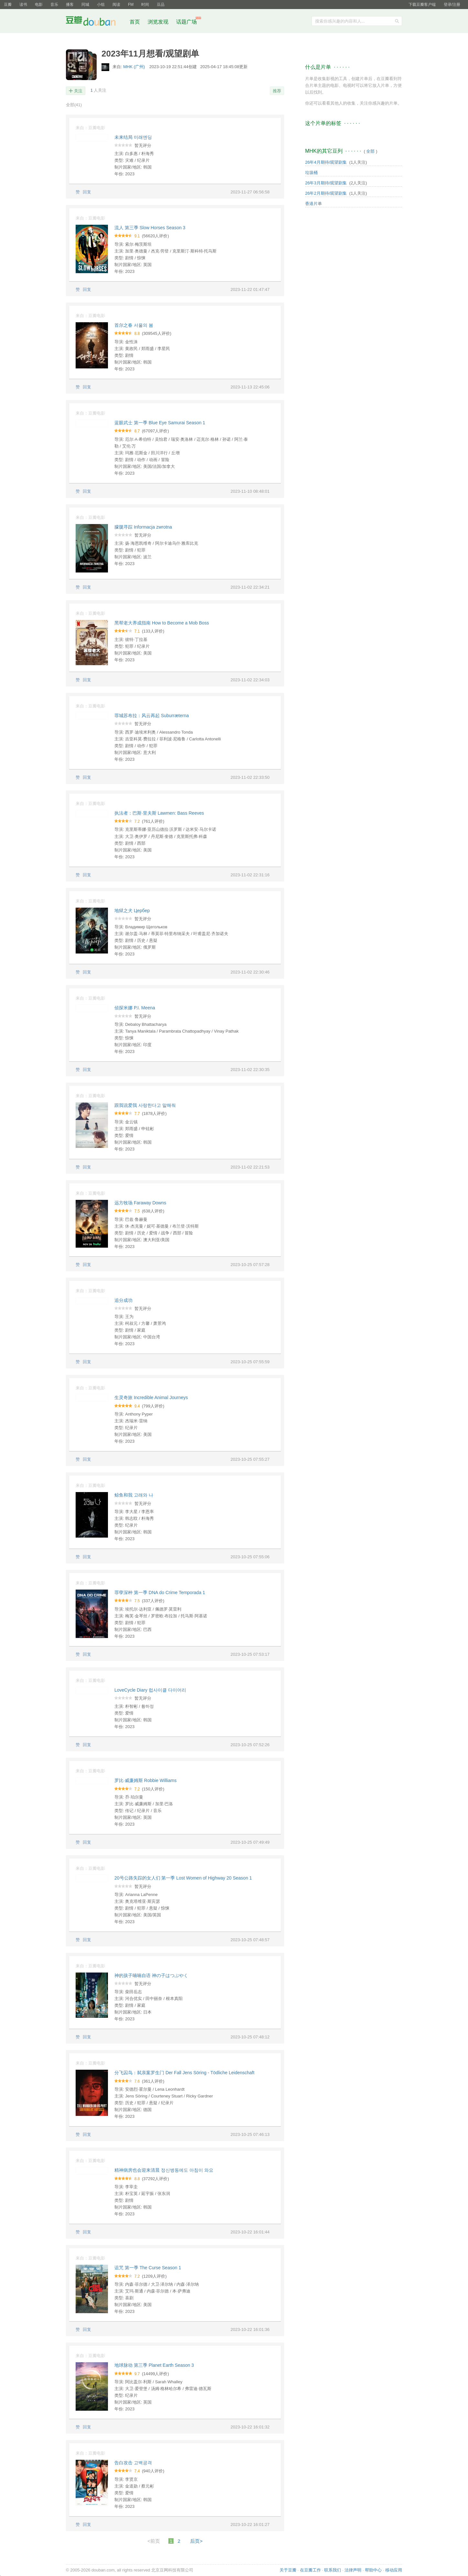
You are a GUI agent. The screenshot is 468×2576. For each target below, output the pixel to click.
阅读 (116, 4)
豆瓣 (8, 4)
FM (130, 4)
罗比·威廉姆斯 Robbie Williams (145, 1780)
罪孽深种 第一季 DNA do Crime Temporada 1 (159, 1592)
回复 (87, 192)
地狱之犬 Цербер (132, 910)
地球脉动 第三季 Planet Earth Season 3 (154, 2365)
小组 (101, 4)
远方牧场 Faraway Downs (140, 1202)
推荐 (277, 90)
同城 (85, 4)
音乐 (54, 4)
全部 (74, 104)
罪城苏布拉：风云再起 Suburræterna (151, 715)
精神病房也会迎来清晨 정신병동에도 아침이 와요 (163, 2170)
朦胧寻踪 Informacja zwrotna (143, 527)
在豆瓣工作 (310, 2570)
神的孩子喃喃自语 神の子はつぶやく (151, 1975)
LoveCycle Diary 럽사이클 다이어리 (150, 1690)
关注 (78, 90)
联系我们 (332, 2570)
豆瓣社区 (95, 22)
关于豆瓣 (288, 2570)
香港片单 (313, 203)
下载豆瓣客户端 (422, 4)
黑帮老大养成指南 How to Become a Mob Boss (161, 622)
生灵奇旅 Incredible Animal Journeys (151, 1397)
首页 (135, 22)
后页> (196, 2541)
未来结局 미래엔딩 (133, 137)
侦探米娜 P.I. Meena (134, 1007)
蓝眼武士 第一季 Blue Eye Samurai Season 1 (159, 422)
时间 (145, 4)
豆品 (161, 4)
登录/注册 (452, 4)
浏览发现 (159, 22)
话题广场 (186, 22)
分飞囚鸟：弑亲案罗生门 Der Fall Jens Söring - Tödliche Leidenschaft (184, 2072)
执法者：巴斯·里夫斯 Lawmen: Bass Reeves (159, 813)
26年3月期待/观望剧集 (326, 182)
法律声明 (353, 2570)
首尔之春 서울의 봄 (133, 325)
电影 (39, 4)
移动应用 (393, 2570)
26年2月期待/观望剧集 (326, 193)
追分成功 (123, 1300)
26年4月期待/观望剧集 (326, 162)
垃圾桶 (311, 172)
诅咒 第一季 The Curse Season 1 (147, 2267)
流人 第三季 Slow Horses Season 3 (149, 227)
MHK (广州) (134, 66)
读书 (23, 4)
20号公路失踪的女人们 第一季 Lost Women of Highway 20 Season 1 (183, 1877)
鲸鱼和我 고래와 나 (133, 1495)
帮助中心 (373, 2570)
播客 (70, 4)
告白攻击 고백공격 (133, 2462)
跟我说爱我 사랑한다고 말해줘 (145, 1105)
